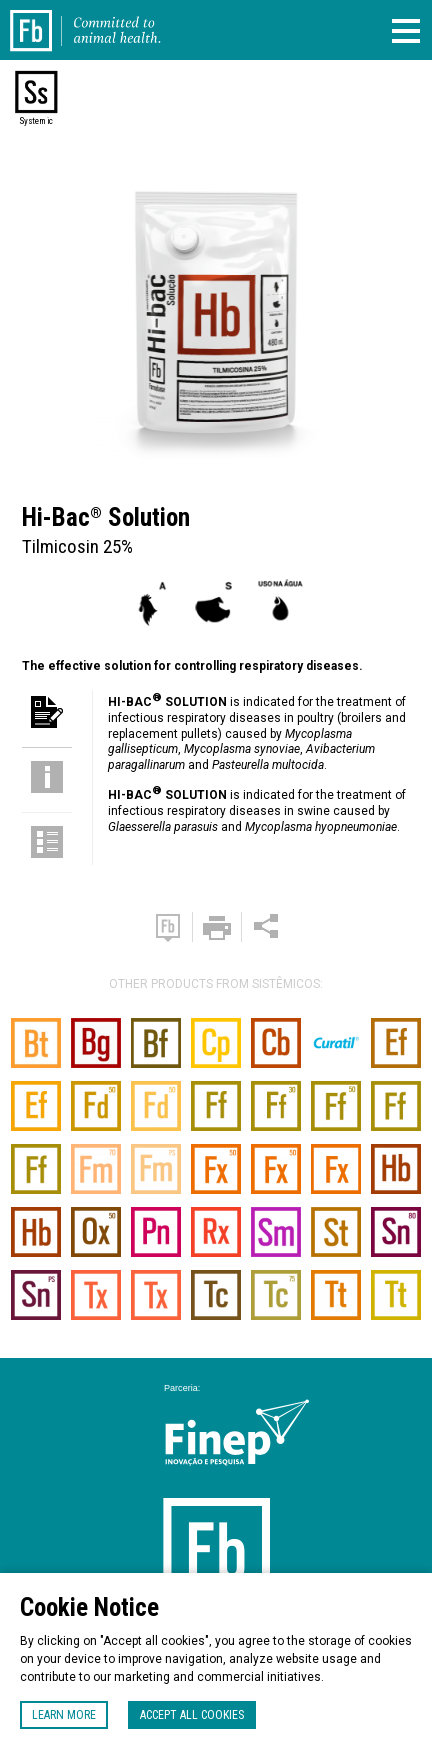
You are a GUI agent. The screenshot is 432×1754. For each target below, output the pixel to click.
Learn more (64, 1715)
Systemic (36, 121)
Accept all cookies (192, 1715)
